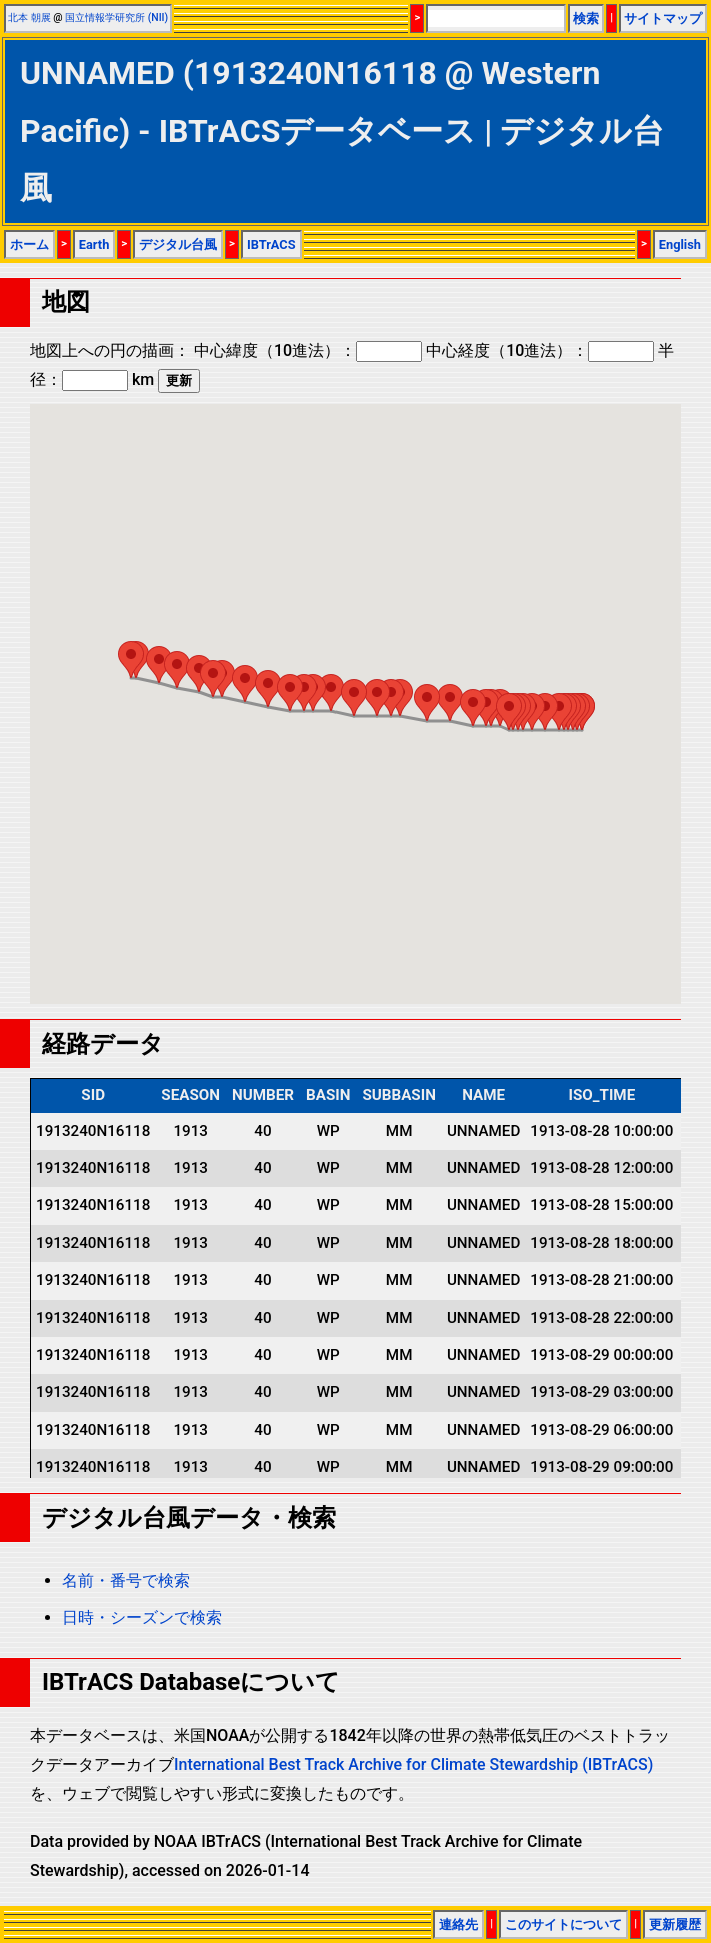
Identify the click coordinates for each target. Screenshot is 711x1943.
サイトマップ (663, 18)
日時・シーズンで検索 (142, 1617)
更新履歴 (675, 1924)
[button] (559, 711)
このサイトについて (563, 1924)
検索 (586, 18)
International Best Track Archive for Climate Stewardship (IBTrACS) (413, 1764)
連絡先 (458, 1924)
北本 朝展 (29, 17)
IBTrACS (271, 244)
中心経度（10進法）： (540, 350)
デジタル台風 (178, 244)
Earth (94, 244)
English (680, 244)
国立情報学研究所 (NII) (116, 17)
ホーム (29, 244)
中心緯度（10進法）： (308, 350)
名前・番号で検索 (126, 1580)
